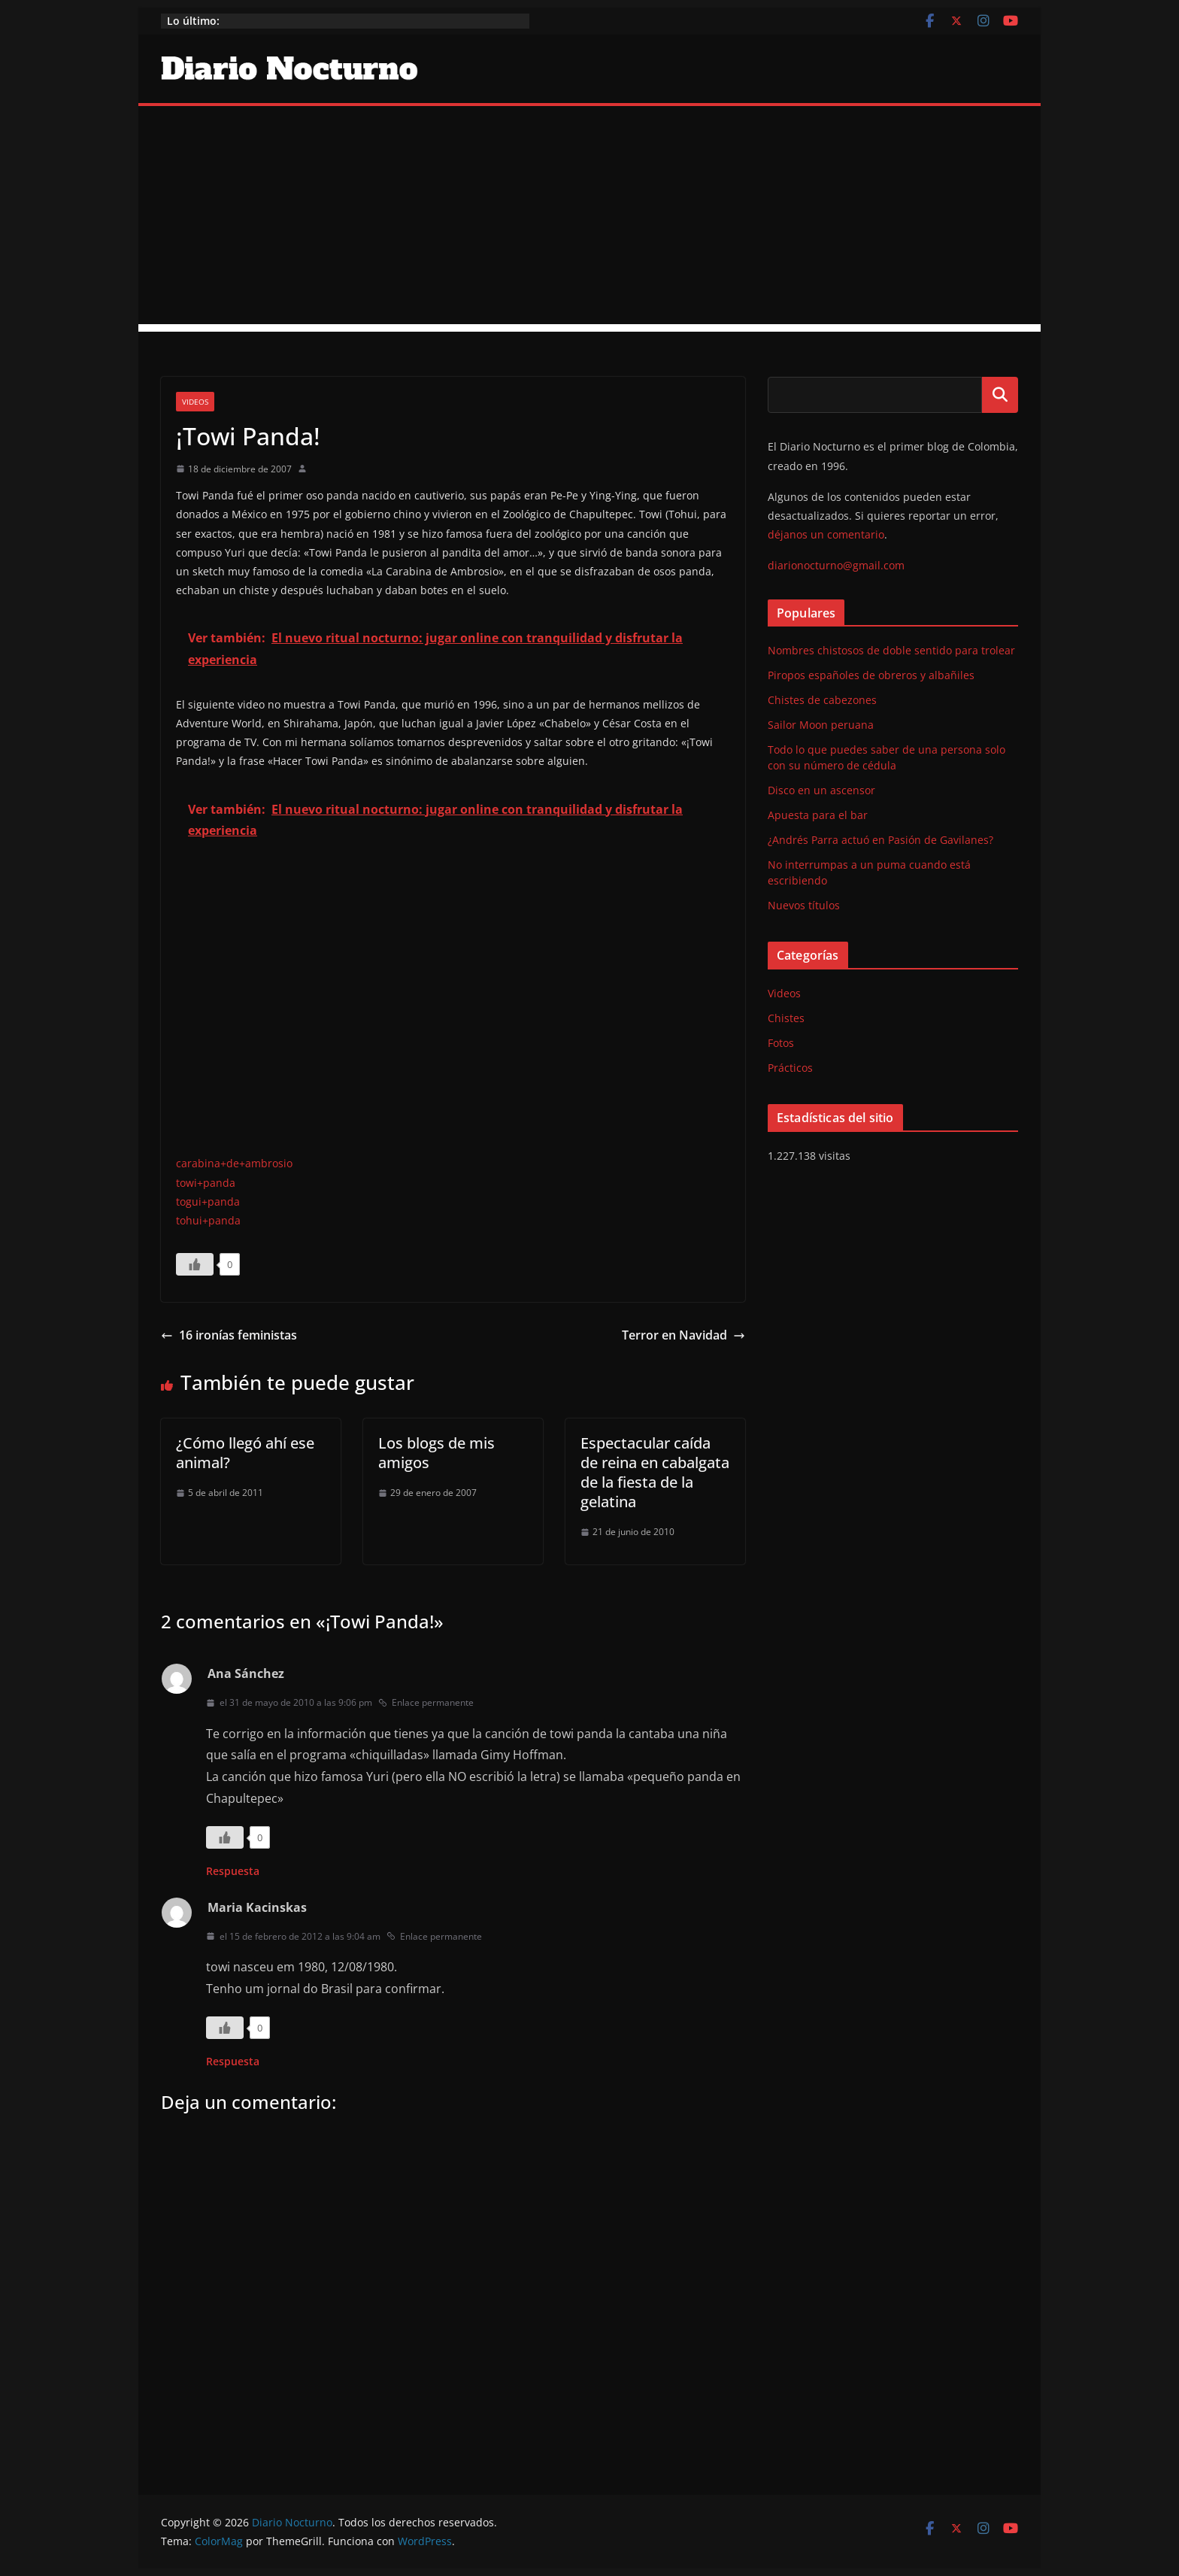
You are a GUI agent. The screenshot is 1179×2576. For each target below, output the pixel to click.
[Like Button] (195, 1264)
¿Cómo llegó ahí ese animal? (245, 1453)
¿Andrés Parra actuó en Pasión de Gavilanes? (880, 840)
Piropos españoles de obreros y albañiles (871, 675)
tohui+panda (208, 1220)
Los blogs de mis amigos (436, 1453)
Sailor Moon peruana (821, 725)
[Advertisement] (589, 219)
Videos (195, 401)
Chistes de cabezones (822, 700)
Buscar (1000, 395)
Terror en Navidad (683, 1335)
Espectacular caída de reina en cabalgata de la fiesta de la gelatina (654, 1472)
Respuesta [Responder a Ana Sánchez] (232, 1871)
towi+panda (205, 1183)
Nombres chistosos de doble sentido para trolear (891, 650)
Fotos (781, 1043)
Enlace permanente (426, 1702)
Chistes (786, 1018)
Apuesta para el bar (818, 815)
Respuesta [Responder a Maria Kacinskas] (232, 2061)
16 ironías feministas (229, 1335)
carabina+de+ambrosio (234, 1163)
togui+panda (208, 1201)
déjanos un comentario (826, 534)
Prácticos (790, 1067)
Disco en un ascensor (821, 790)
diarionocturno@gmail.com (836, 565)
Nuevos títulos (804, 905)
